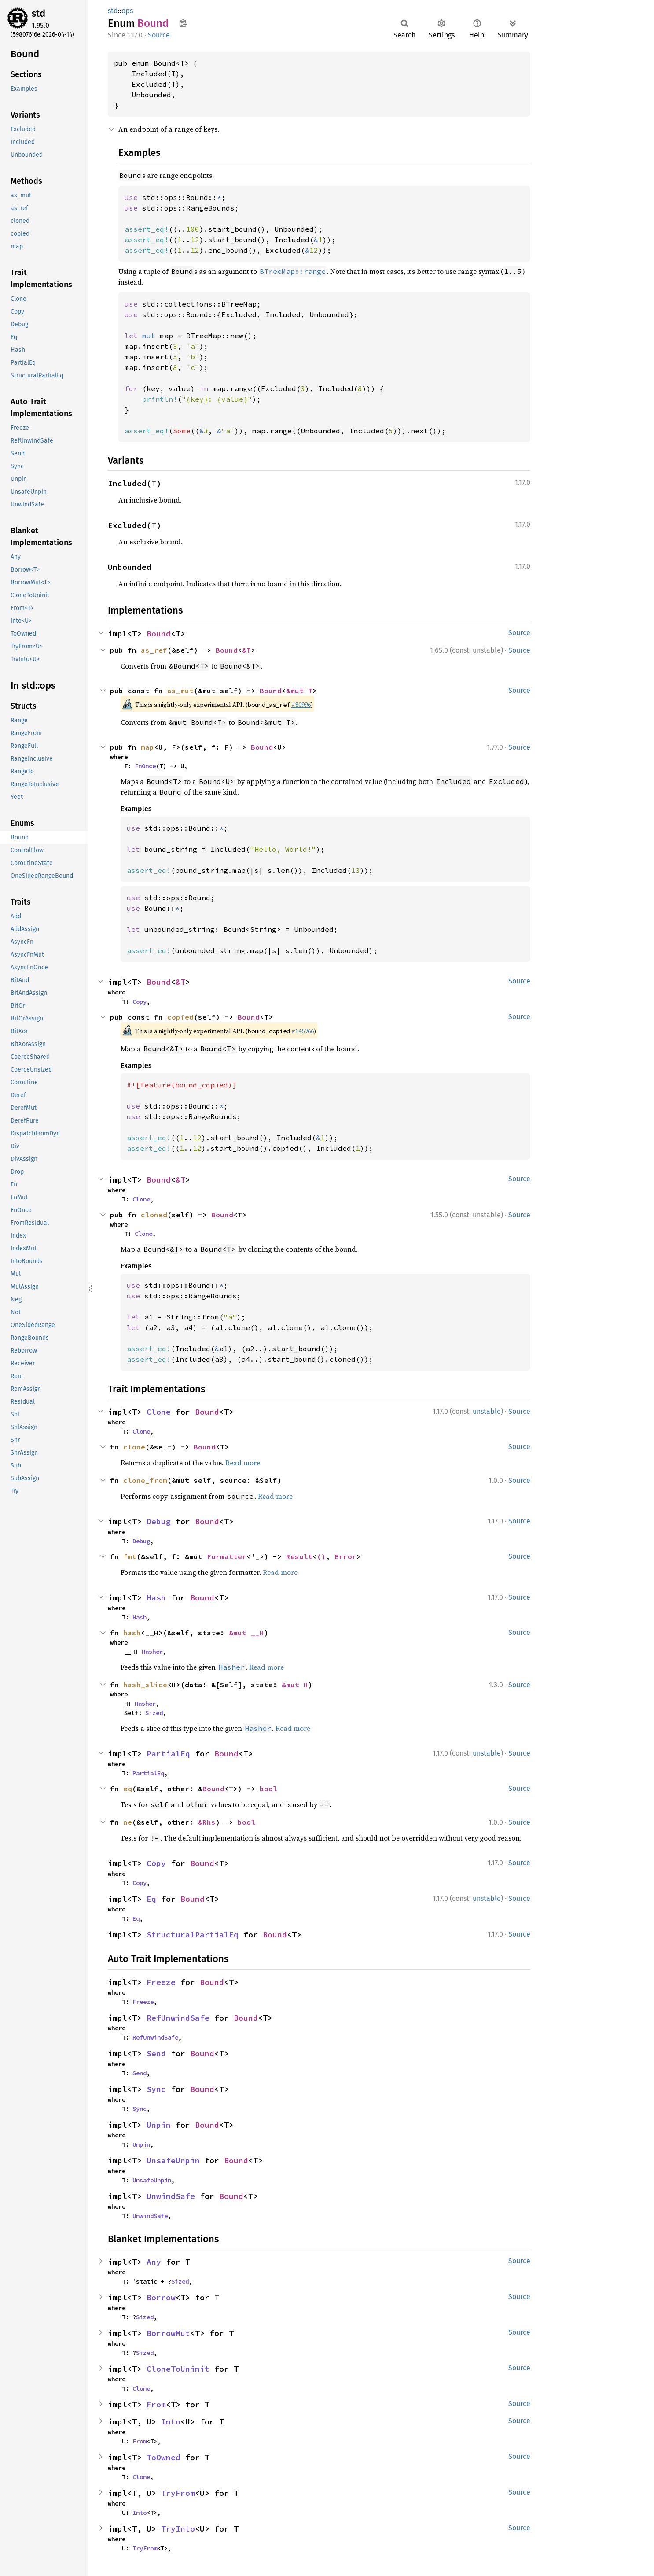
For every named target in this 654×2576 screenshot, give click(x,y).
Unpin (159, 2125)
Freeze (161, 1982)
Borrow (161, 2297)
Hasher (152, 1652)
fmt (129, 1556)
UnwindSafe (171, 2196)
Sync (156, 2089)
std (38, 13)
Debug (159, 1521)
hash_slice (145, 1684)
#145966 (302, 1031)
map (147, 747)
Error (345, 1556)
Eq (151, 1899)
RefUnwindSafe (178, 2018)
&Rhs (207, 1822)
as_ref (154, 650)
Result (299, 1556)
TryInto (178, 2529)
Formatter (226, 1556)
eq (127, 1788)
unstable (487, 1411)
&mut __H (246, 1632)
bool (268, 1788)
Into (170, 2422)
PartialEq (168, 1753)
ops (127, 11)
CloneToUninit (178, 2369)
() (321, 1556)
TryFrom (178, 2493)
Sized (154, 1713)
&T (246, 650)
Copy (139, 1001)
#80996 (301, 704)
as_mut (180, 690)
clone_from (145, 1480)
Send (156, 2053)
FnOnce (145, 766)
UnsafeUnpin (173, 2160)
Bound (159, 633)
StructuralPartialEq (193, 1934)
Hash (156, 1598)
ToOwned (163, 2457)
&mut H (295, 1684)
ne (127, 1822)
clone (134, 1446)
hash (132, 1632)
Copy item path (183, 22)
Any (154, 2262)
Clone (141, 1199)
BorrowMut (168, 2333)
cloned (154, 1214)
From (156, 2404)
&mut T (299, 690)
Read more (242, 1462)
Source (159, 35)
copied (180, 1017)
